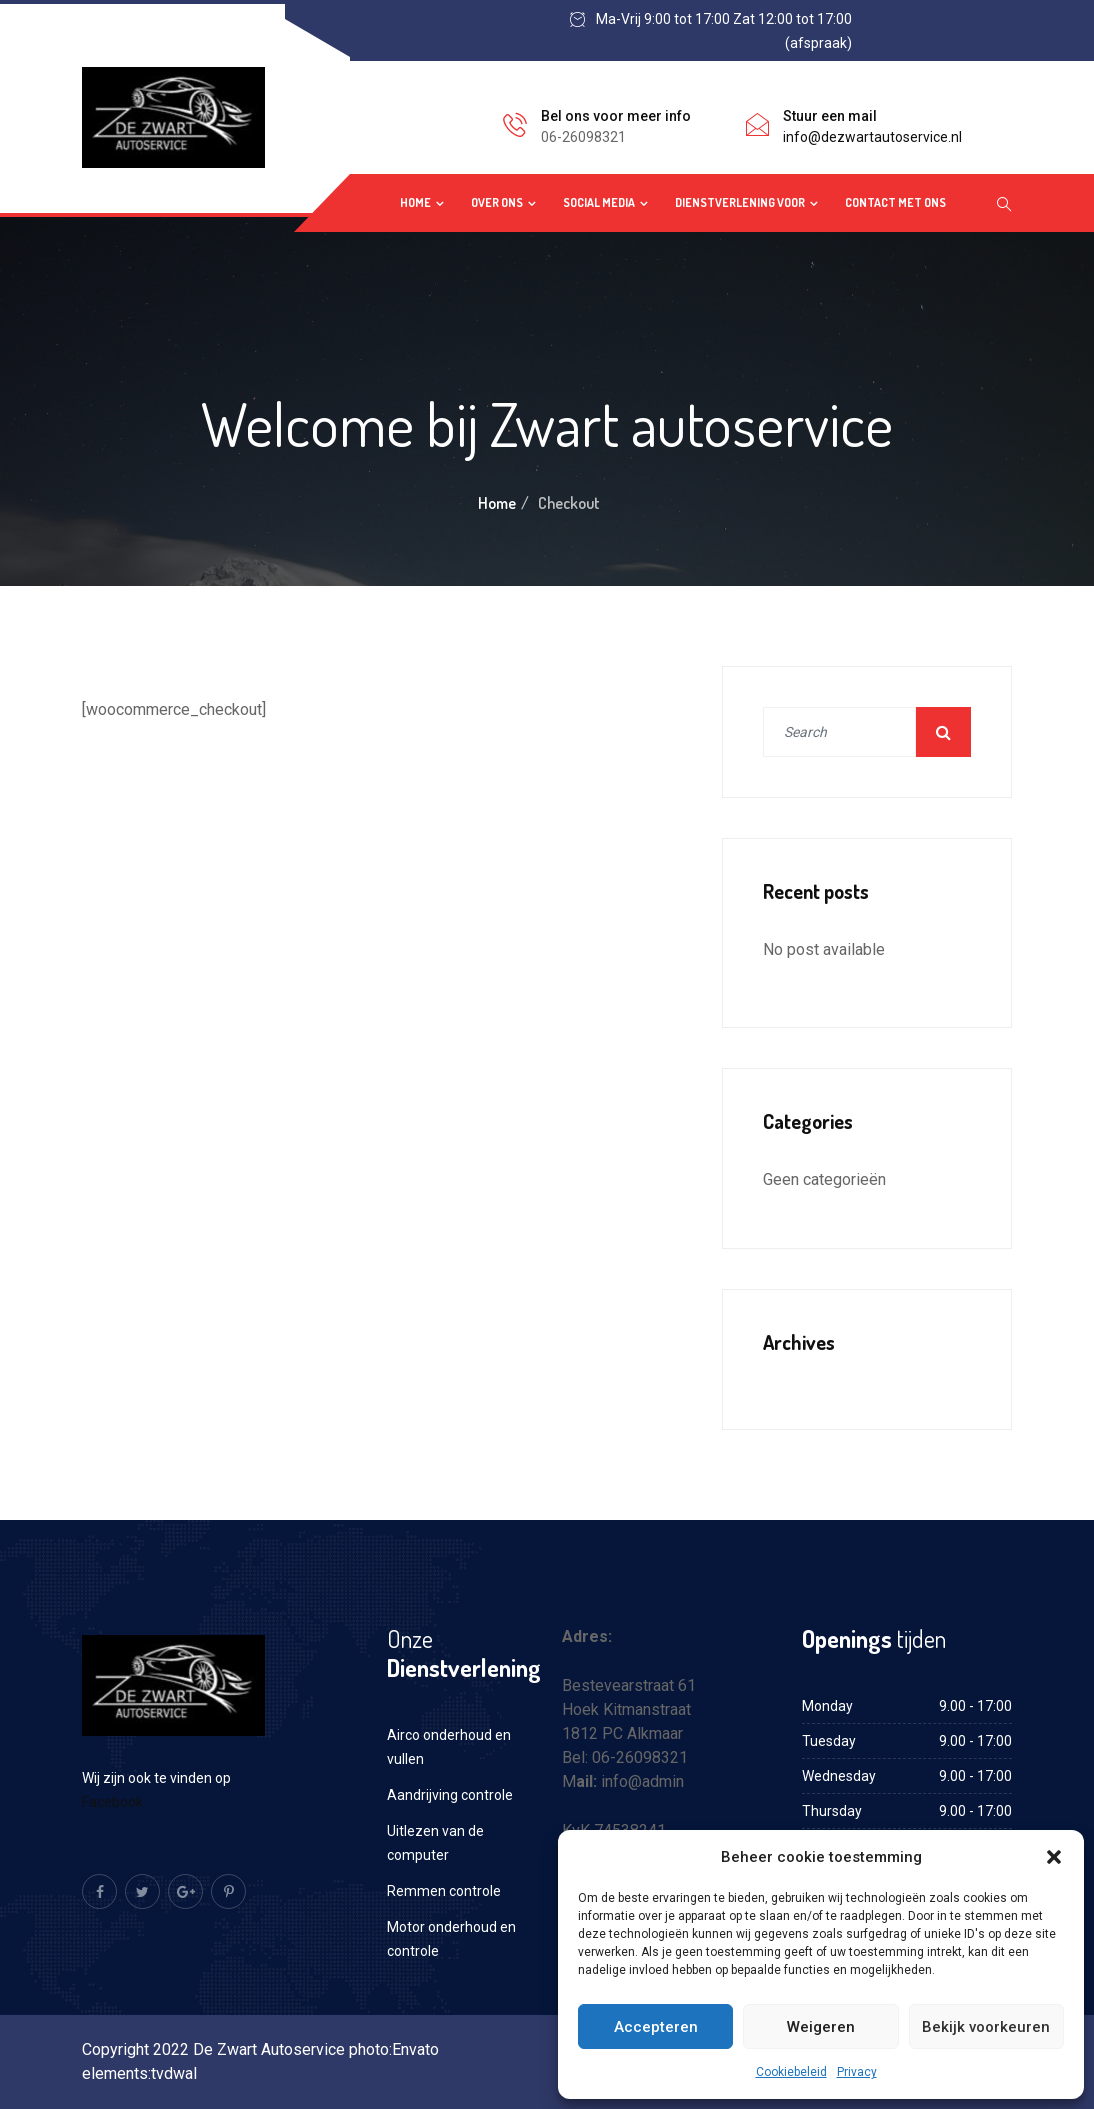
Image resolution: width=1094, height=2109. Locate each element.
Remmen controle (444, 1891)
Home (415, 202)
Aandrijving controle (450, 1795)
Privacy (857, 2072)
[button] (1054, 1857)
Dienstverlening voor (740, 202)
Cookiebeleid (791, 2072)
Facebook (114, 1802)
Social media (599, 202)
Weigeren (821, 2027)
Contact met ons (895, 202)
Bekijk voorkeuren (986, 2027)
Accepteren (656, 2027)
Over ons (497, 202)
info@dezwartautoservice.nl (872, 137)
